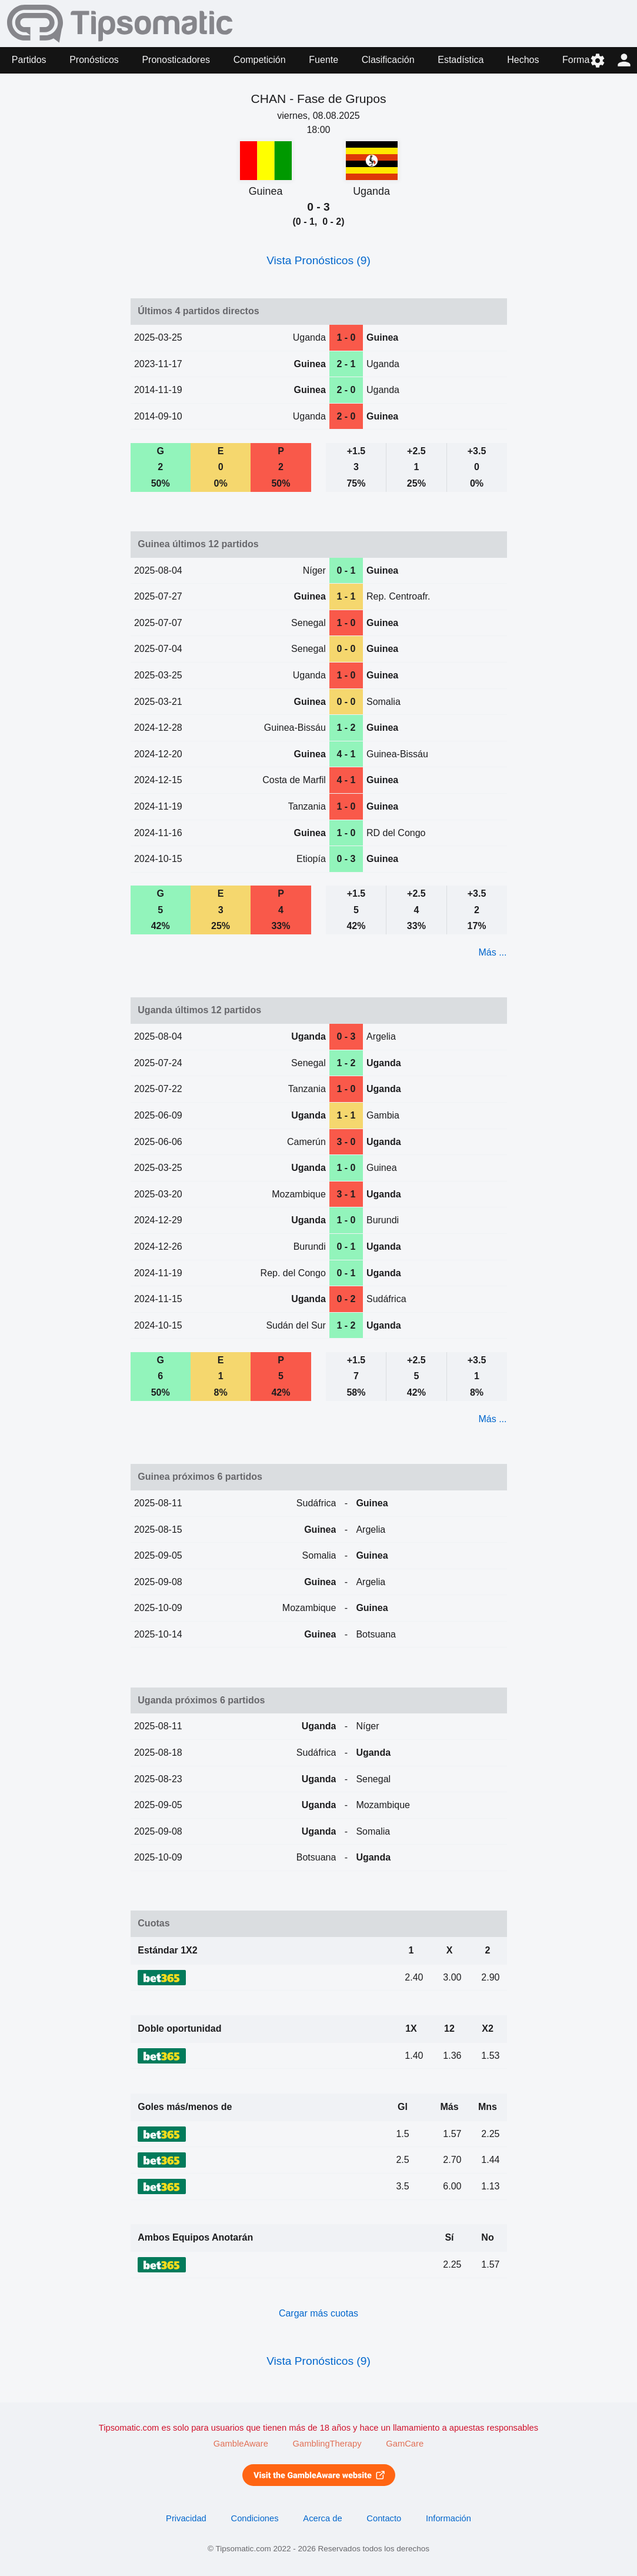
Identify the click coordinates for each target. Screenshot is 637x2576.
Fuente (323, 60)
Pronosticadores (176, 60)
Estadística (460, 60)
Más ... (492, 952)
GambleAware (241, 2443)
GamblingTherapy (327, 2443)
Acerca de (322, 2518)
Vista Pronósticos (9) (318, 260)
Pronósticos (94, 60)
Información (448, 2518)
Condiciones (255, 2518)
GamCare (404, 2443)
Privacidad (186, 2518)
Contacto (383, 2518)
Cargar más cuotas (318, 2313)
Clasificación (388, 60)
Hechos (523, 60)
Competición (260, 60)
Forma (575, 60)
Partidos (29, 60)
